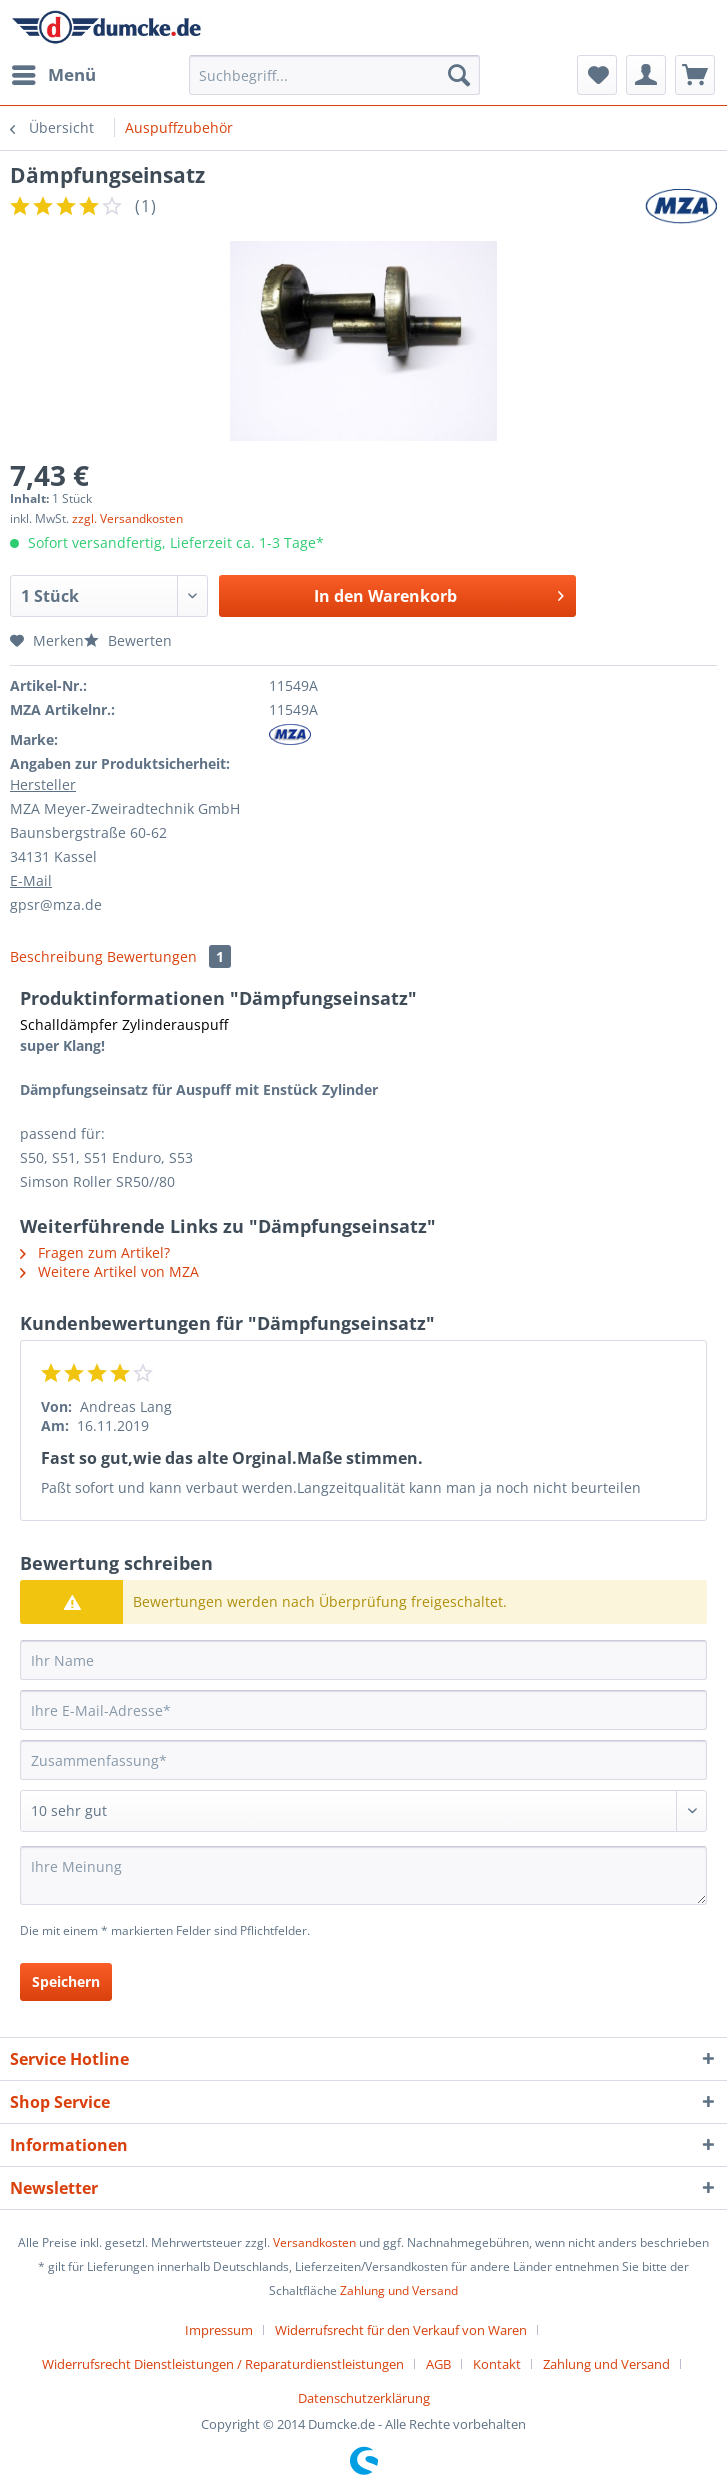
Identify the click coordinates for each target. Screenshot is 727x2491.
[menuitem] (53, 75)
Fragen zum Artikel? (95, 1252)
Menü (54, 72)
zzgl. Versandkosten (127, 518)
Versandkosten (314, 2242)
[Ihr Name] (363, 1660)
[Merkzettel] (597, 75)
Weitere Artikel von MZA (109, 1271)
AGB (438, 2364)
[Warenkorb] (695, 75)
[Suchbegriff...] (334, 75)
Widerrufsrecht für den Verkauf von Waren (401, 2330)
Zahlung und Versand (399, 2290)
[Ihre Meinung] (363, 1875)
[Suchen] (459, 75)
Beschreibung (56, 956)
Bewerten (128, 640)
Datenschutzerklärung (364, 2398)
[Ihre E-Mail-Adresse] (363, 1710)
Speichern (66, 1981)
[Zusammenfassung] (363, 1760)
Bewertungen (169, 956)
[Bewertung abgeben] (363, 1811)
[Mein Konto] (646, 75)
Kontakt (497, 2364)
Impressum (219, 2330)
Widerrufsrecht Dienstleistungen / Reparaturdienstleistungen (223, 2364)
